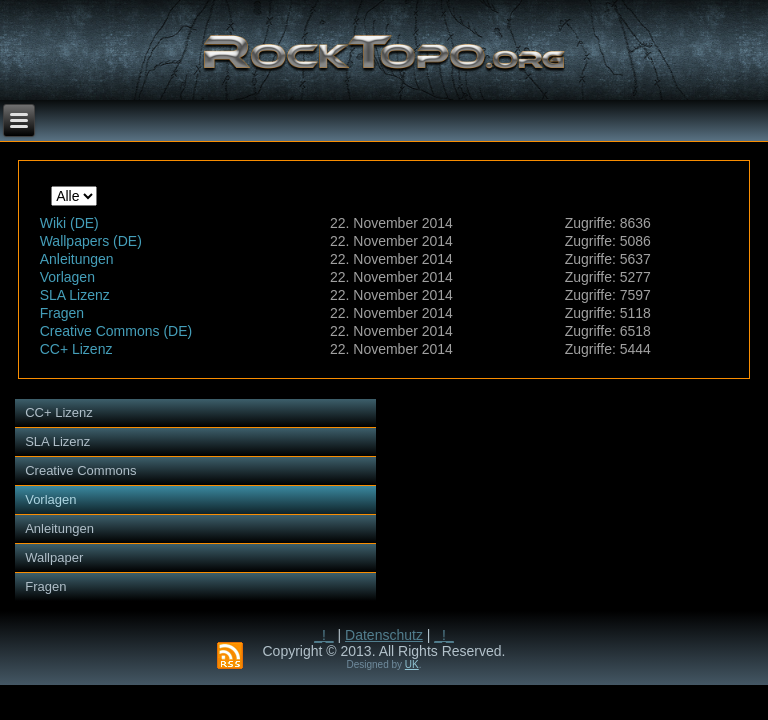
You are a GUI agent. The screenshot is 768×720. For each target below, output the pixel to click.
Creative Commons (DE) (116, 331)
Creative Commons (80, 470)
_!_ (323, 635)
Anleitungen (77, 259)
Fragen (62, 313)
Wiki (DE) (69, 223)
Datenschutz (384, 635)
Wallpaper (54, 557)
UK (412, 664)
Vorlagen (67, 277)
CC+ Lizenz (76, 349)
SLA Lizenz (75, 295)
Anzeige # (51, 186)
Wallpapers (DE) (91, 241)
